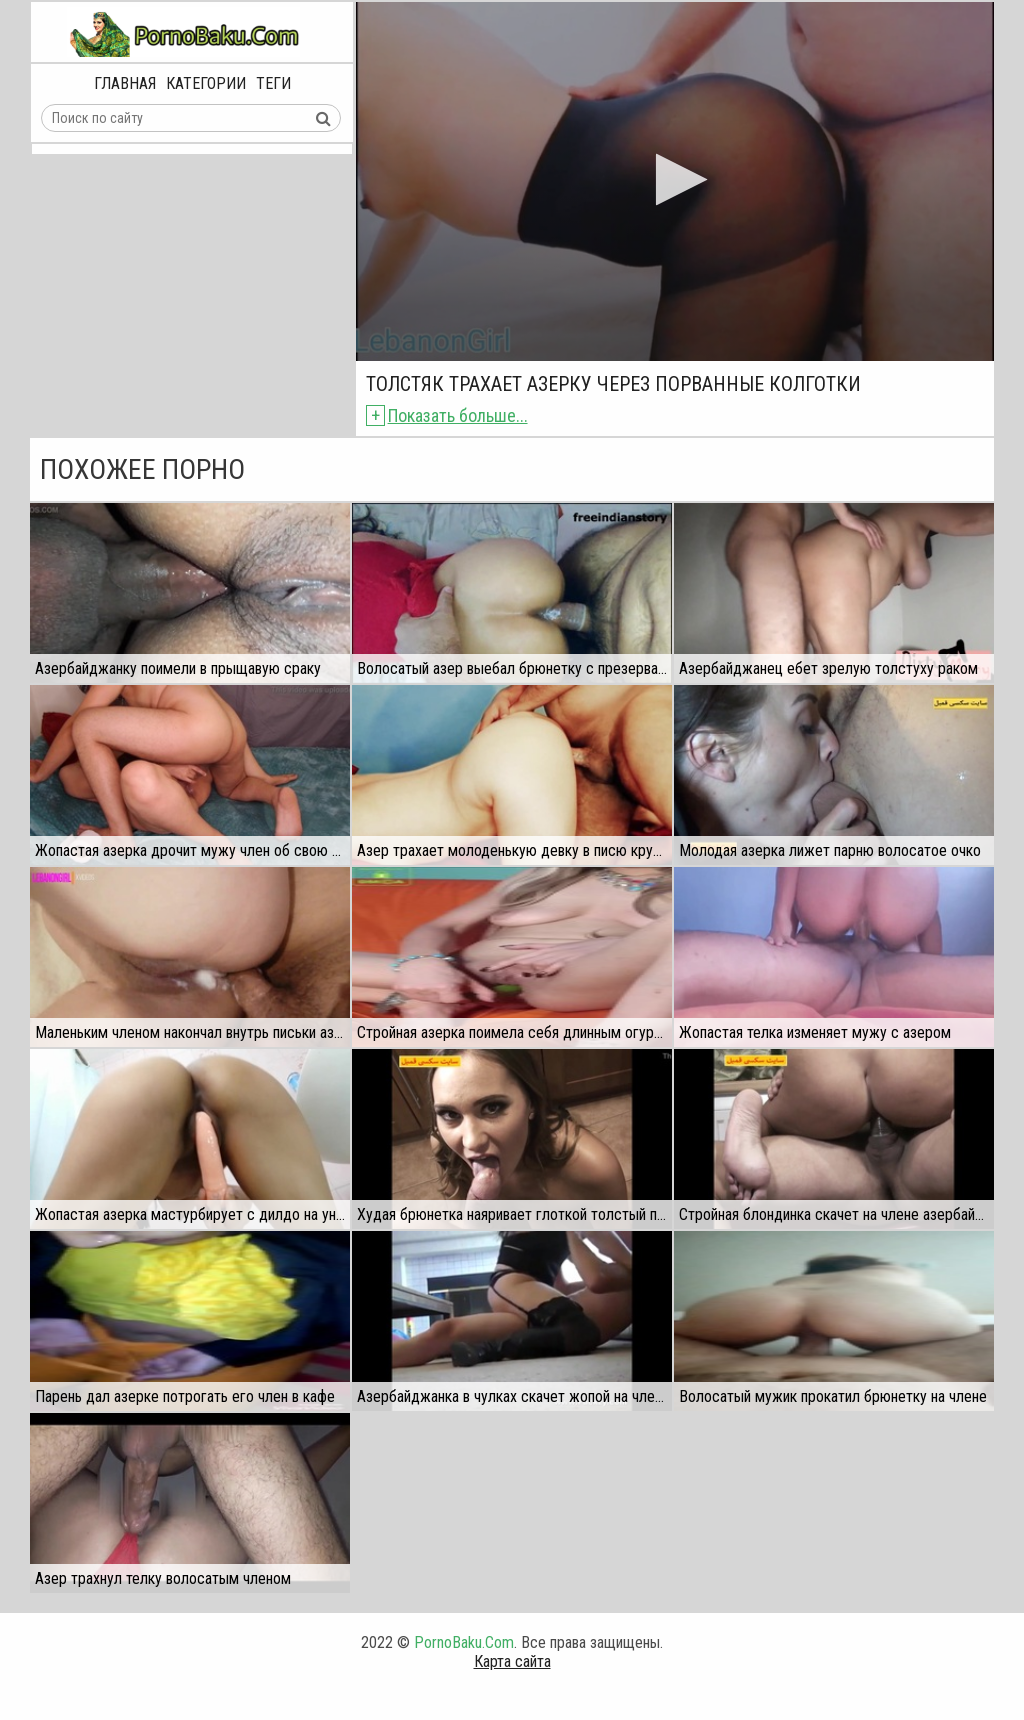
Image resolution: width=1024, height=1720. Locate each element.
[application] (675, 181)
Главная (125, 83)
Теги (273, 83)
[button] (675, 179)
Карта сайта (512, 1661)
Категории (206, 83)
